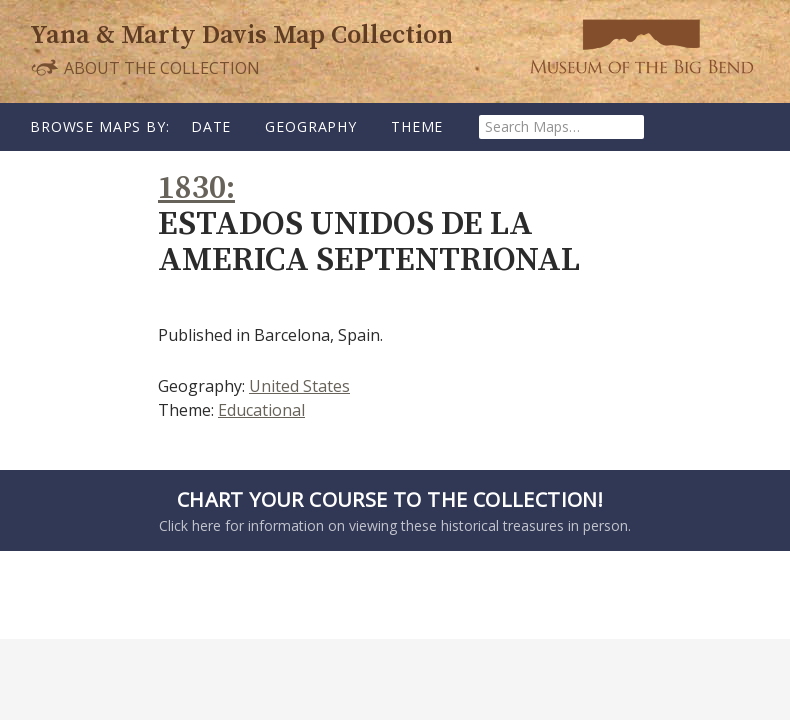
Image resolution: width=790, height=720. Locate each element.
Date (211, 126)
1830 (192, 188)
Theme (417, 126)
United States (299, 386)
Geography (311, 126)
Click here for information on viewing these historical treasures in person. (390, 510)
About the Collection (145, 67)
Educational (261, 410)
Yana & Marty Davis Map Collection (241, 35)
